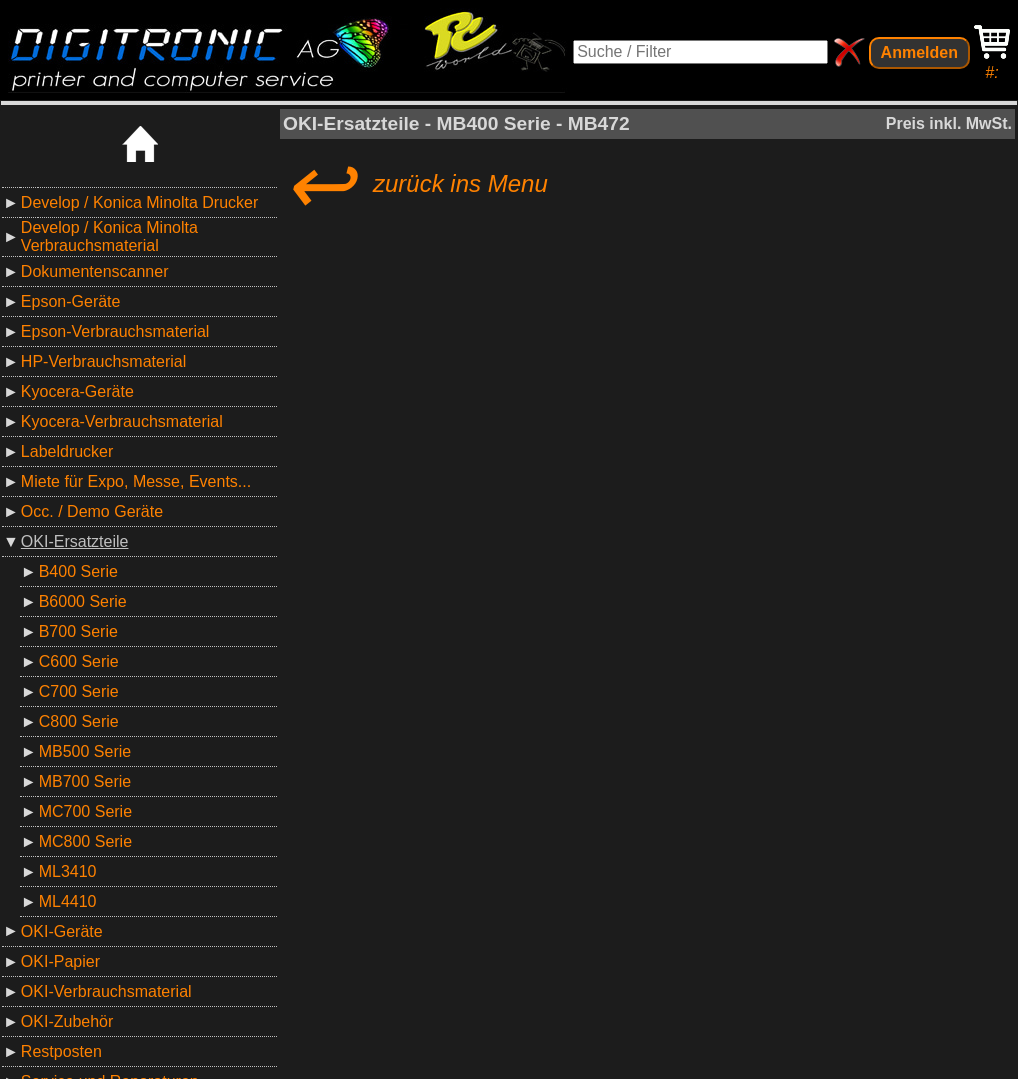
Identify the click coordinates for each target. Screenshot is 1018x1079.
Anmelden (919, 52)
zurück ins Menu (415, 184)
